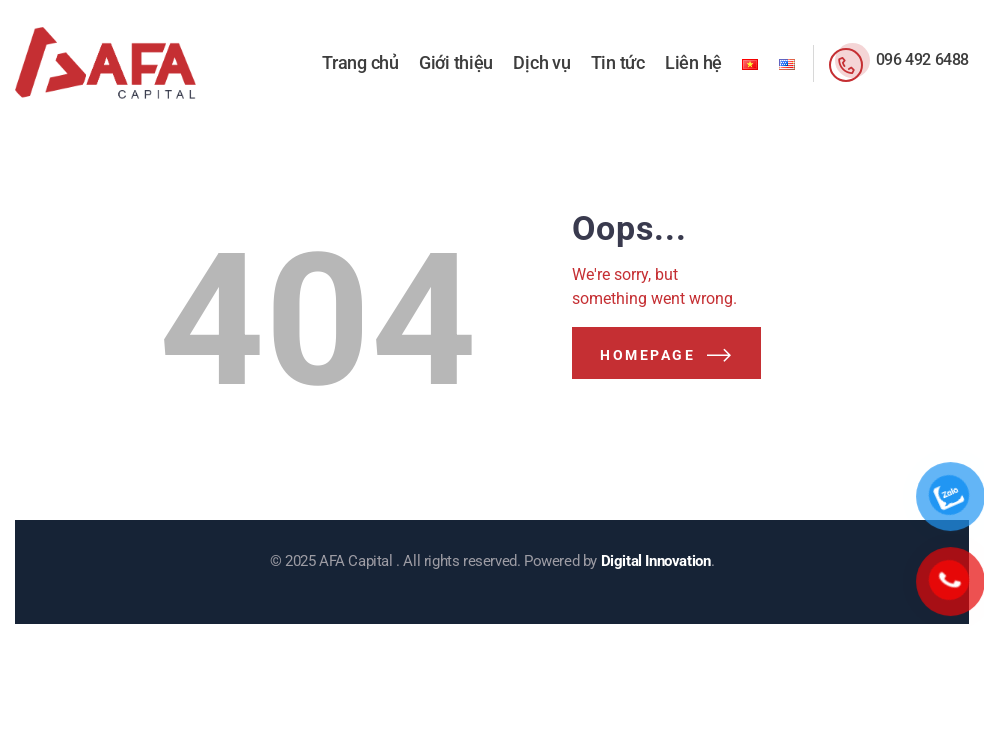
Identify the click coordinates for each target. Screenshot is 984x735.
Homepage (647, 355)
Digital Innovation (656, 561)
